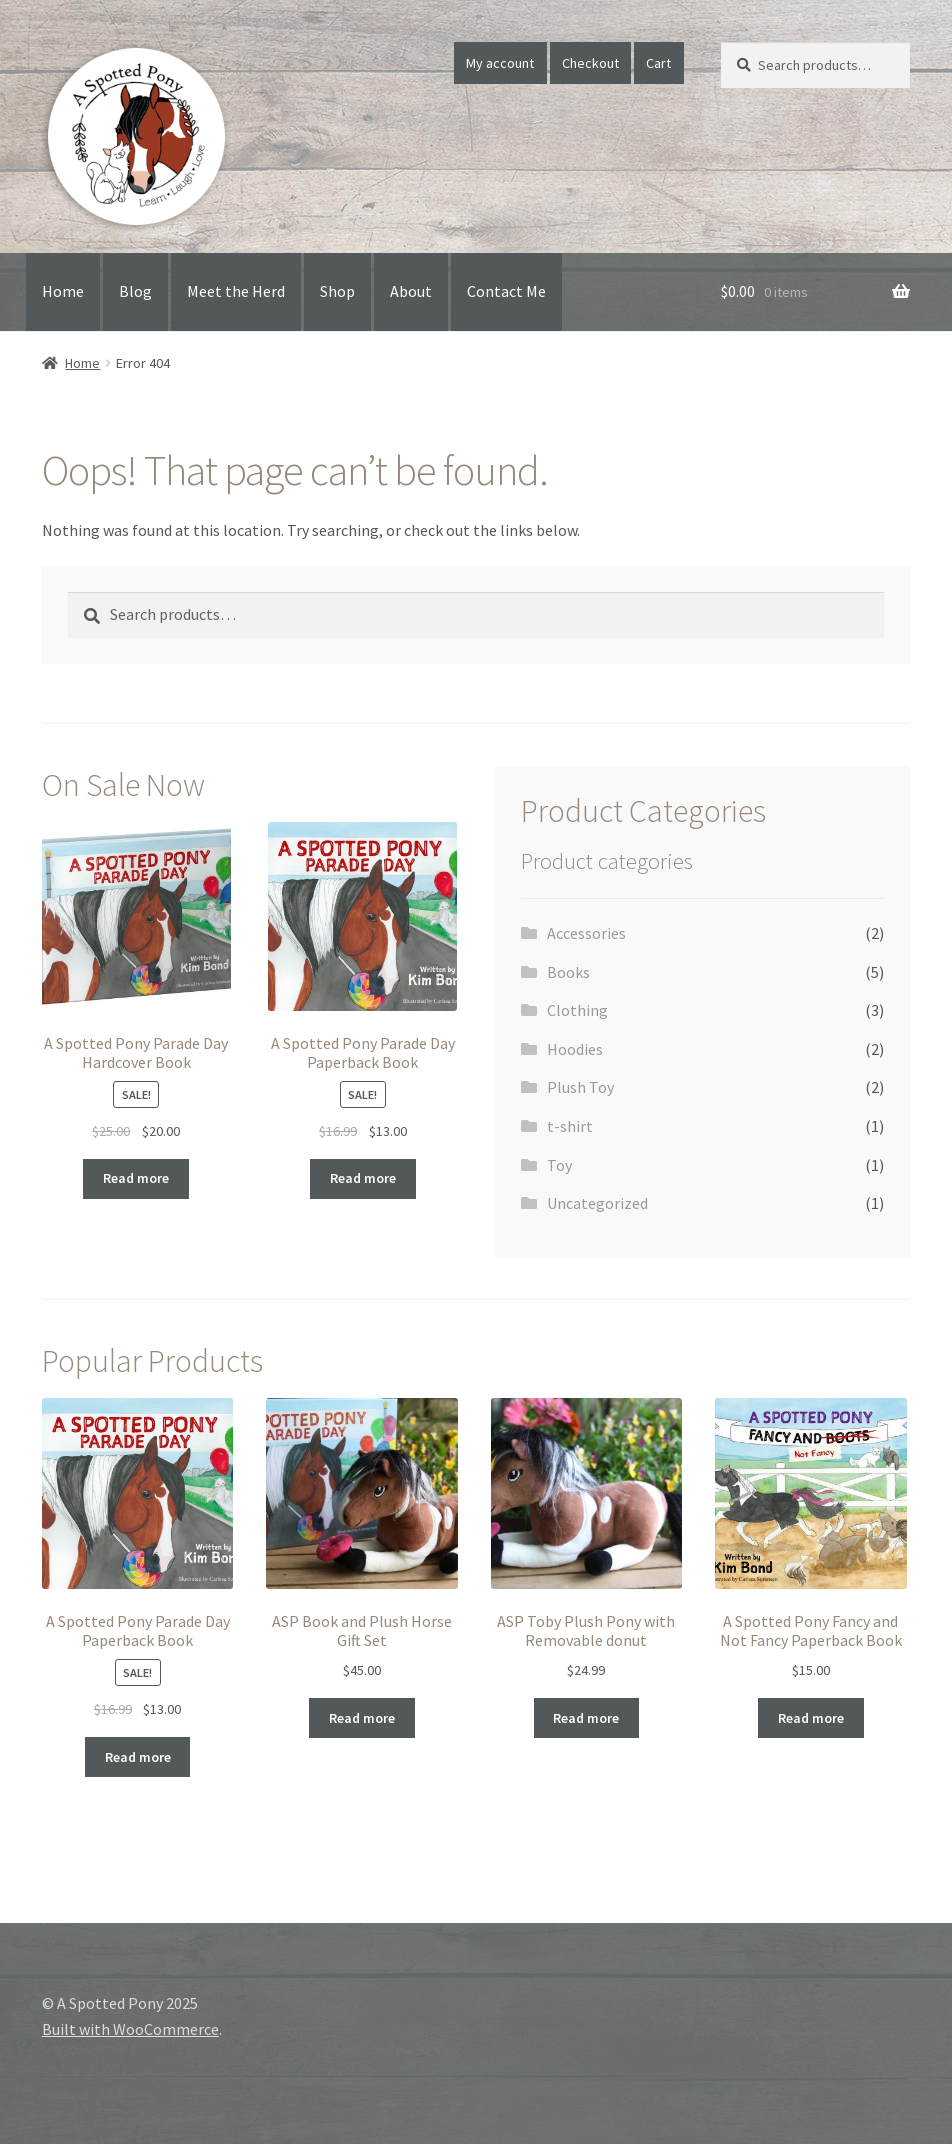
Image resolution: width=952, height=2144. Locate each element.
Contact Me (506, 291)
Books (568, 972)
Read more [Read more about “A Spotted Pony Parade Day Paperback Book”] (363, 1178)
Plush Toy (580, 1087)
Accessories (586, 933)
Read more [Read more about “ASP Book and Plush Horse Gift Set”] (362, 1718)
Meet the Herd (236, 291)
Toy (559, 1165)
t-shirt (570, 1126)
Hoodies (575, 1049)
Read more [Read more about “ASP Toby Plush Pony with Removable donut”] (586, 1718)
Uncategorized (597, 1203)
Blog (135, 291)
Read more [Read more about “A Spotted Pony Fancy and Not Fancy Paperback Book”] (811, 1718)
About (411, 291)
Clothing (577, 1010)
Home (63, 291)
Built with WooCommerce (130, 2029)
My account (500, 63)
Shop (337, 291)
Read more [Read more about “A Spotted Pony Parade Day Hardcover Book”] (136, 1178)
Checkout (590, 63)
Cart (658, 63)
